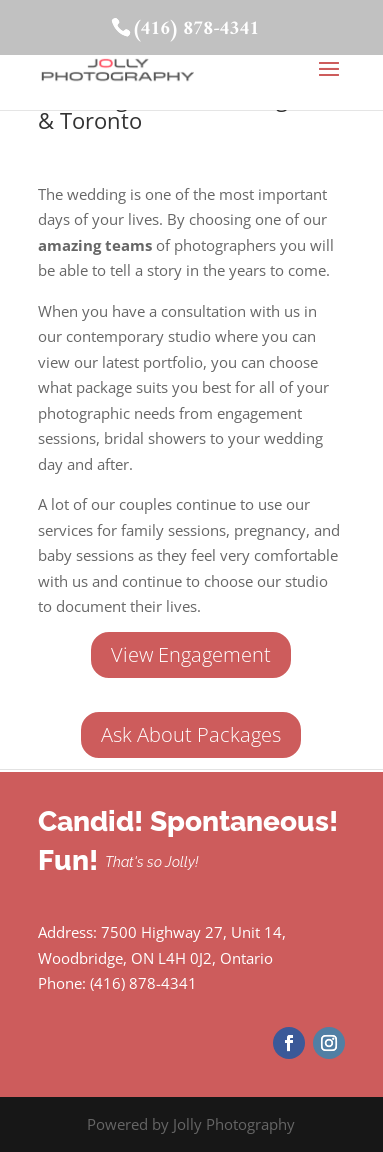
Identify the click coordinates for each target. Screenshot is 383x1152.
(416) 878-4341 (195, 29)
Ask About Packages (191, 734)
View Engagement (191, 654)
